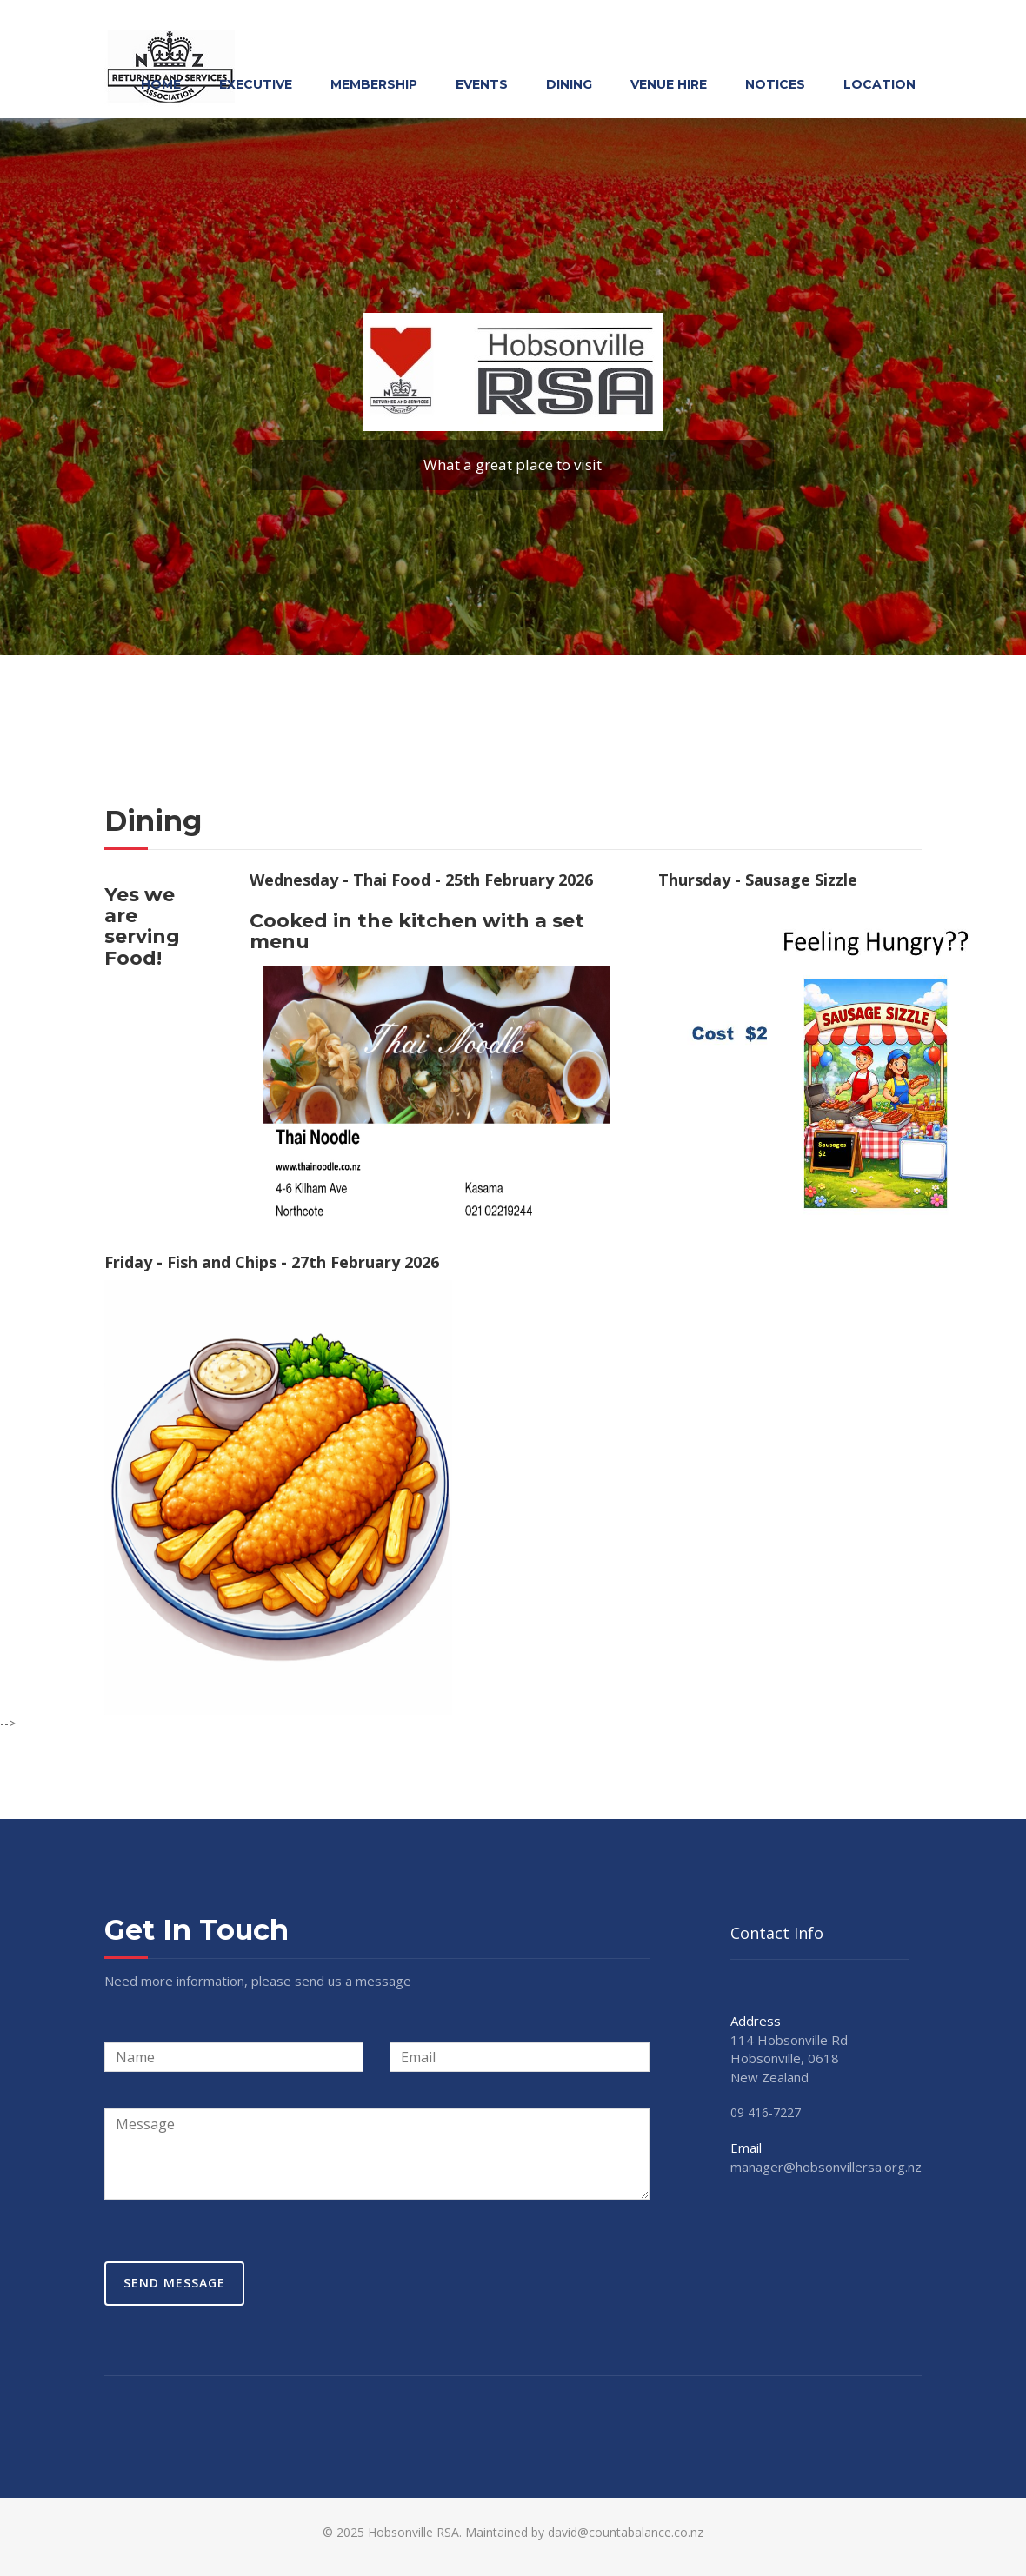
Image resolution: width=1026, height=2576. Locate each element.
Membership (373, 84)
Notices (775, 84)
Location (879, 84)
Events (482, 84)
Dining (569, 84)
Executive (255, 84)
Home (161, 84)
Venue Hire (668, 84)
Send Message (174, 2282)
